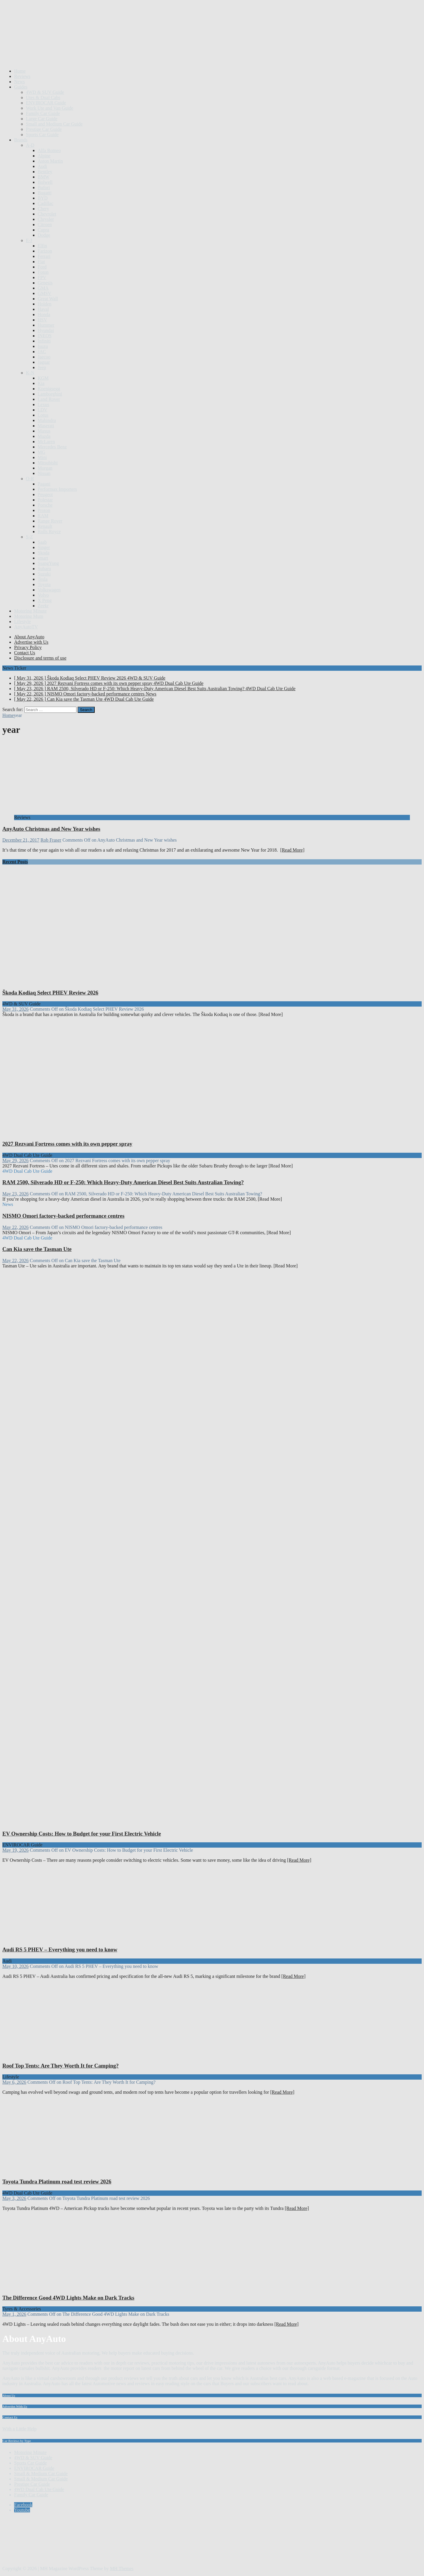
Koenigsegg (49, 388)
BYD (43, 198)
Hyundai (46, 330)
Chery (43, 208)
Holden (44, 303)
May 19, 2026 (15, 1850)
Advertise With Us (14, 2406)
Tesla (43, 579)
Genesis (45, 282)
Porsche (45, 505)
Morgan (45, 468)
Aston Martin (50, 161)
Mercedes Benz (52, 446)
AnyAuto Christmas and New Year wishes (51, 829)
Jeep (42, 367)
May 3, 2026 (14, 2198)
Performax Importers (57, 489)
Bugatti (44, 192)
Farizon (45, 250)
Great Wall (48, 298)
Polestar (45, 499)
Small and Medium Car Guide (54, 123)
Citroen (45, 224)
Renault (45, 526)
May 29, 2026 (15, 1160)
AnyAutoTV (26, 626)
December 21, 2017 (20, 839)
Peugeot (45, 494)
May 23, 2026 (15, 1193)
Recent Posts (15, 861)
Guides (20, 86)
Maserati (46, 425)
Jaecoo (44, 356)
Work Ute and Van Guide (49, 108)
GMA (43, 288)
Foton (43, 272)
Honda (44, 314)
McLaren (46, 441)
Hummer (46, 325)
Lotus (43, 415)
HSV (42, 319)
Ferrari (44, 256)
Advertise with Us (31, 642)
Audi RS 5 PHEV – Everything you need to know (59, 1949)
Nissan (44, 473)
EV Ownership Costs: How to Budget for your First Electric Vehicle (81, 1834)
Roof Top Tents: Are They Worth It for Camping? (60, 2066)
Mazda (44, 436)
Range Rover (50, 520)
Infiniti (44, 340)
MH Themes (121, 2568)
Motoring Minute (30, 610)
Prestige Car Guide (44, 129)
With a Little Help (19, 2428)
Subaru (44, 568)
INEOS (44, 335)
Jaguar (44, 362)
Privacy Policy (28, 647)
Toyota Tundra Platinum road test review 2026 (56, 2181)
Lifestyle (22, 621)
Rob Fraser (51, 839)
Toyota (44, 584)
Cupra (43, 229)
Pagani (44, 483)
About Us (8, 2395)
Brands (20, 139)
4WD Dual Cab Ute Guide (39, 2489)
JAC (42, 351)
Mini (42, 457)
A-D (30, 145)
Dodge (44, 235)
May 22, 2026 (15, 1227)
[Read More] (292, 849)
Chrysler (46, 219)
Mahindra (47, 420)
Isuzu (43, 346)
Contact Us (24, 652)
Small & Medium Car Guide (41, 2473)
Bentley (45, 171)
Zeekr (43, 605)
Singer (44, 547)
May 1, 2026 (14, 2314)
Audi (42, 166)
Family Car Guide (43, 113)
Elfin (42, 245)
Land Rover (49, 399)
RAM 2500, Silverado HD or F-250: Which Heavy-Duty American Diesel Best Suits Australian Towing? (123, 1182)
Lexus (43, 404)
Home (20, 71)
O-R (30, 478)
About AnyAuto (29, 636)
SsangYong (48, 563)
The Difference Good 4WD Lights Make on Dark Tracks (68, 2298)
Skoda (43, 552)
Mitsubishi (48, 462)
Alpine (44, 155)
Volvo (43, 595)
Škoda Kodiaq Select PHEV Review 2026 (50, 993)
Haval (43, 309)
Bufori (44, 187)
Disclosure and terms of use (40, 657)
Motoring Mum (28, 616)
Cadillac (45, 203)
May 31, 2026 (15, 1009)
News (19, 81)
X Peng (45, 600)
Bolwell (45, 182)
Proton (44, 510)
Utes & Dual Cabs (43, 97)
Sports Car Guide (42, 134)
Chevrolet (47, 213)
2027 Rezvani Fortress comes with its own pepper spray (67, 1144)
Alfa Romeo (49, 150)
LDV (42, 409)
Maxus (44, 430)
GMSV (44, 293)
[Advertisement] (109, 49)
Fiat (41, 261)
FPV (42, 277)
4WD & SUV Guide (45, 92)
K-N (30, 372)
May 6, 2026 (14, 2082)
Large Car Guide (41, 118)
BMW (43, 176)
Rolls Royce (49, 531)
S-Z (29, 536)
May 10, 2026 (15, 1966)
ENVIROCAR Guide (46, 102)
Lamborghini (50, 393)
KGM (43, 378)
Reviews (22, 76)
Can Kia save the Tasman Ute (36, 1249)
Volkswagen (49, 589)
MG (41, 452)
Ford (42, 266)
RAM (43, 515)
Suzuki (44, 573)
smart (43, 557)
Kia (41, 383)
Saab (42, 542)
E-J (29, 240)
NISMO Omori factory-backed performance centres (63, 1216)
